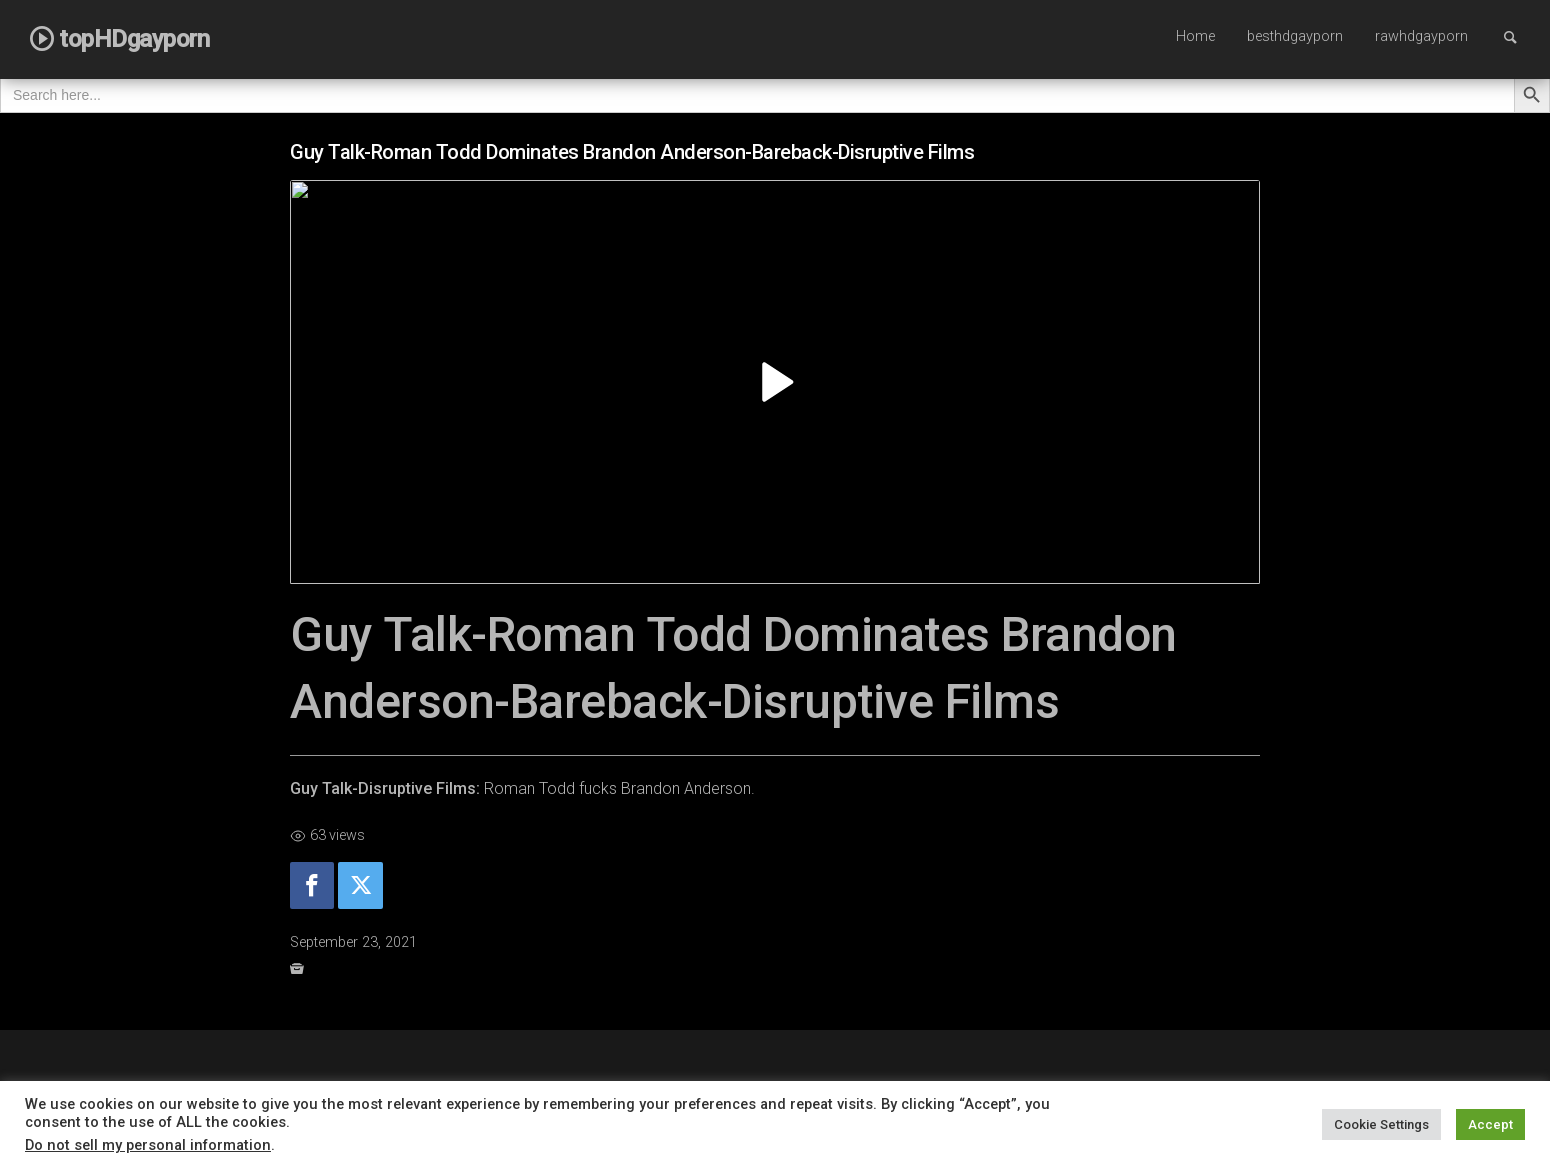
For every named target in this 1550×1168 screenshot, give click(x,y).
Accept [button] (1490, 1124)
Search (1520, 36)
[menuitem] (1195, 38)
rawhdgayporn (1421, 36)
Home (1195, 36)
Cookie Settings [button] (1381, 1124)
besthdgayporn (1295, 36)
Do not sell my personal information (148, 1145)
